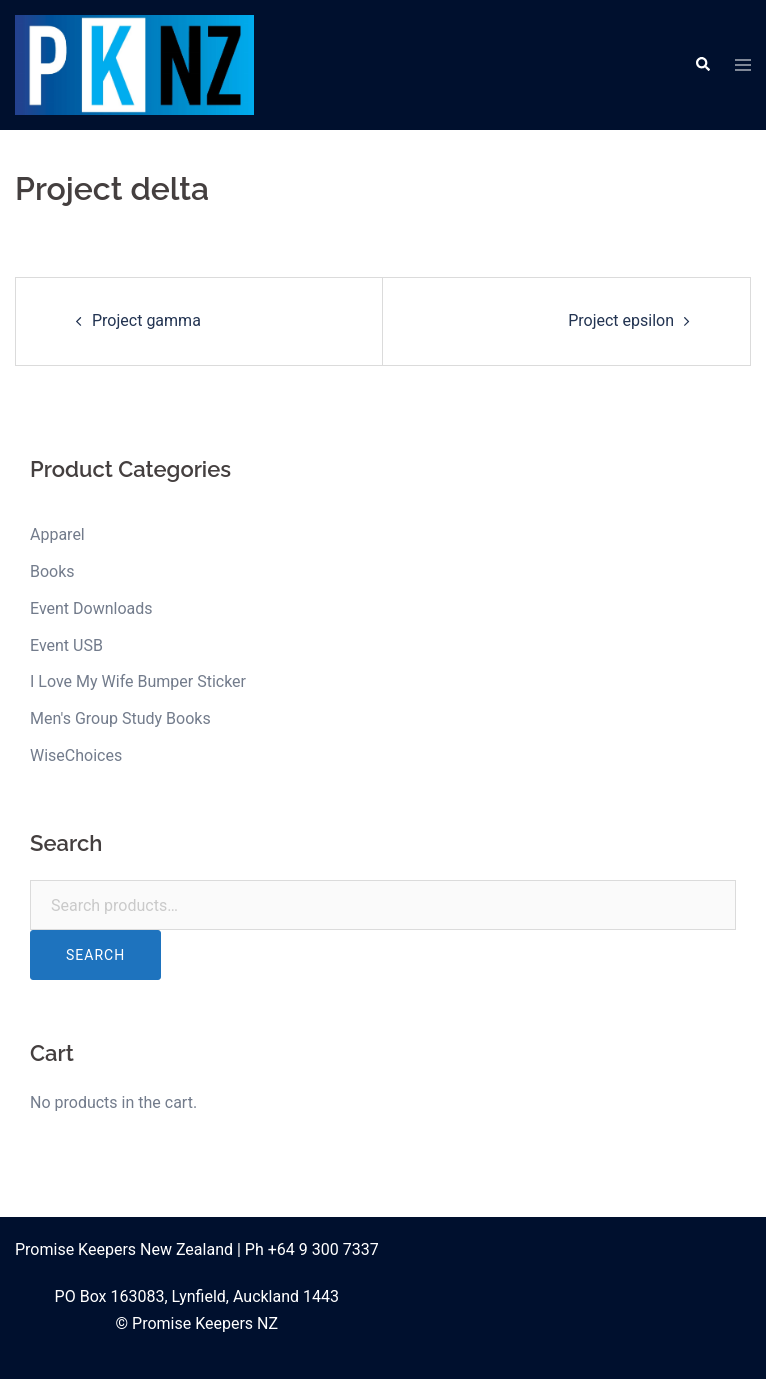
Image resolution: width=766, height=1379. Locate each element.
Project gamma (146, 320)
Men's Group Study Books (120, 718)
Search (95, 955)
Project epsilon (621, 320)
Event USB (66, 645)
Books (52, 571)
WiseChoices (76, 755)
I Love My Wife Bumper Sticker (138, 681)
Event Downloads (91, 608)
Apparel (57, 534)
